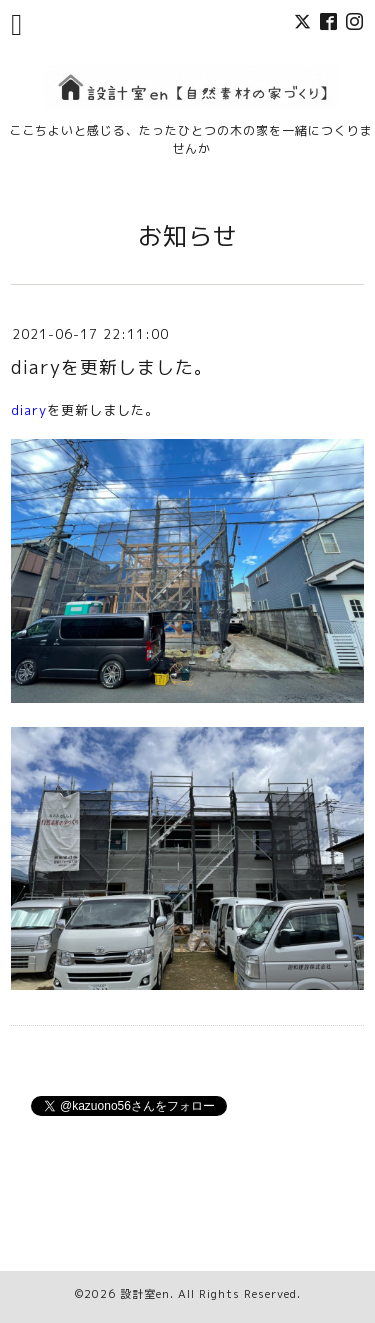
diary (29, 410)
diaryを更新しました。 (112, 367)
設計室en (145, 1294)
